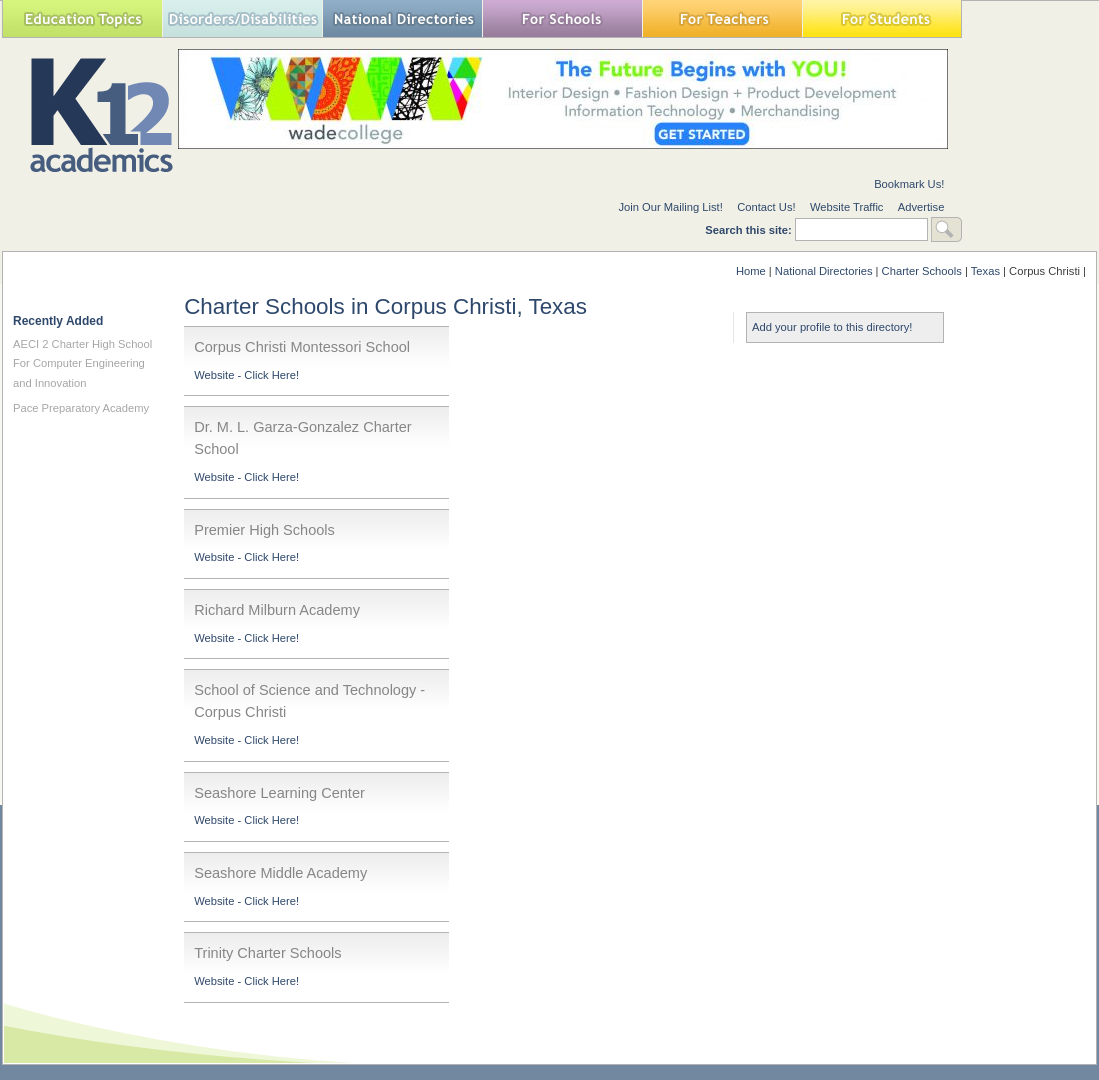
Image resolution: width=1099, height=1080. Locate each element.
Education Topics (82, 18)
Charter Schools (922, 271)
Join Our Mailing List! (670, 207)
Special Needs (242, 18)
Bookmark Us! (909, 184)
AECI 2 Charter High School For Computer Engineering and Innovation (82, 363)
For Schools (562, 18)
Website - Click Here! (246, 375)
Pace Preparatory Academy (81, 408)
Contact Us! (766, 207)
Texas (985, 271)
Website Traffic (847, 207)
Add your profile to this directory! (832, 327)
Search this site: (750, 230)
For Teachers (722, 18)
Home (751, 271)
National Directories (402, 18)
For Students (882, 18)
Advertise (921, 207)
